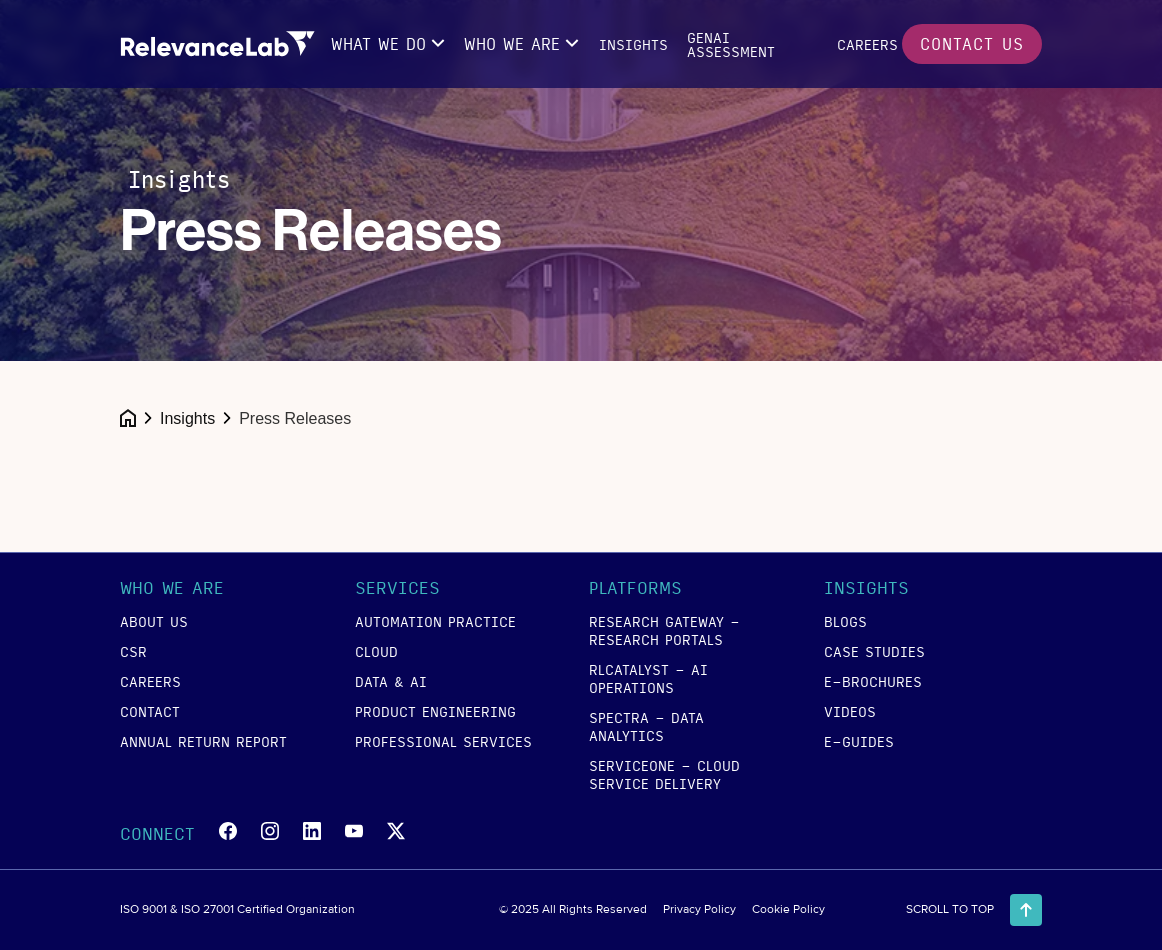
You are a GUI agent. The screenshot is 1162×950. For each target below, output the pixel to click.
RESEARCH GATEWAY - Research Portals (664, 630)
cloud (376, 651)
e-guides (859, 741)
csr (133, 651)
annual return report (203, 741)
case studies (874, 651)
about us (154, 621)
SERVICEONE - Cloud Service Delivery (664, 774)
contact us (972, 43)
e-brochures (873, 681)
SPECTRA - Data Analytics (646, 726)
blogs (845, 621)
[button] (390, 44)
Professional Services (443, 741)
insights (633, 44)
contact (150, 711)
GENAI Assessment (731, 44)
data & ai (391, 681)
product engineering (435, 711)
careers (867, 44)
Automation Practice (435, 621)
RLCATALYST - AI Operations (648, 678)
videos (850, 711)
